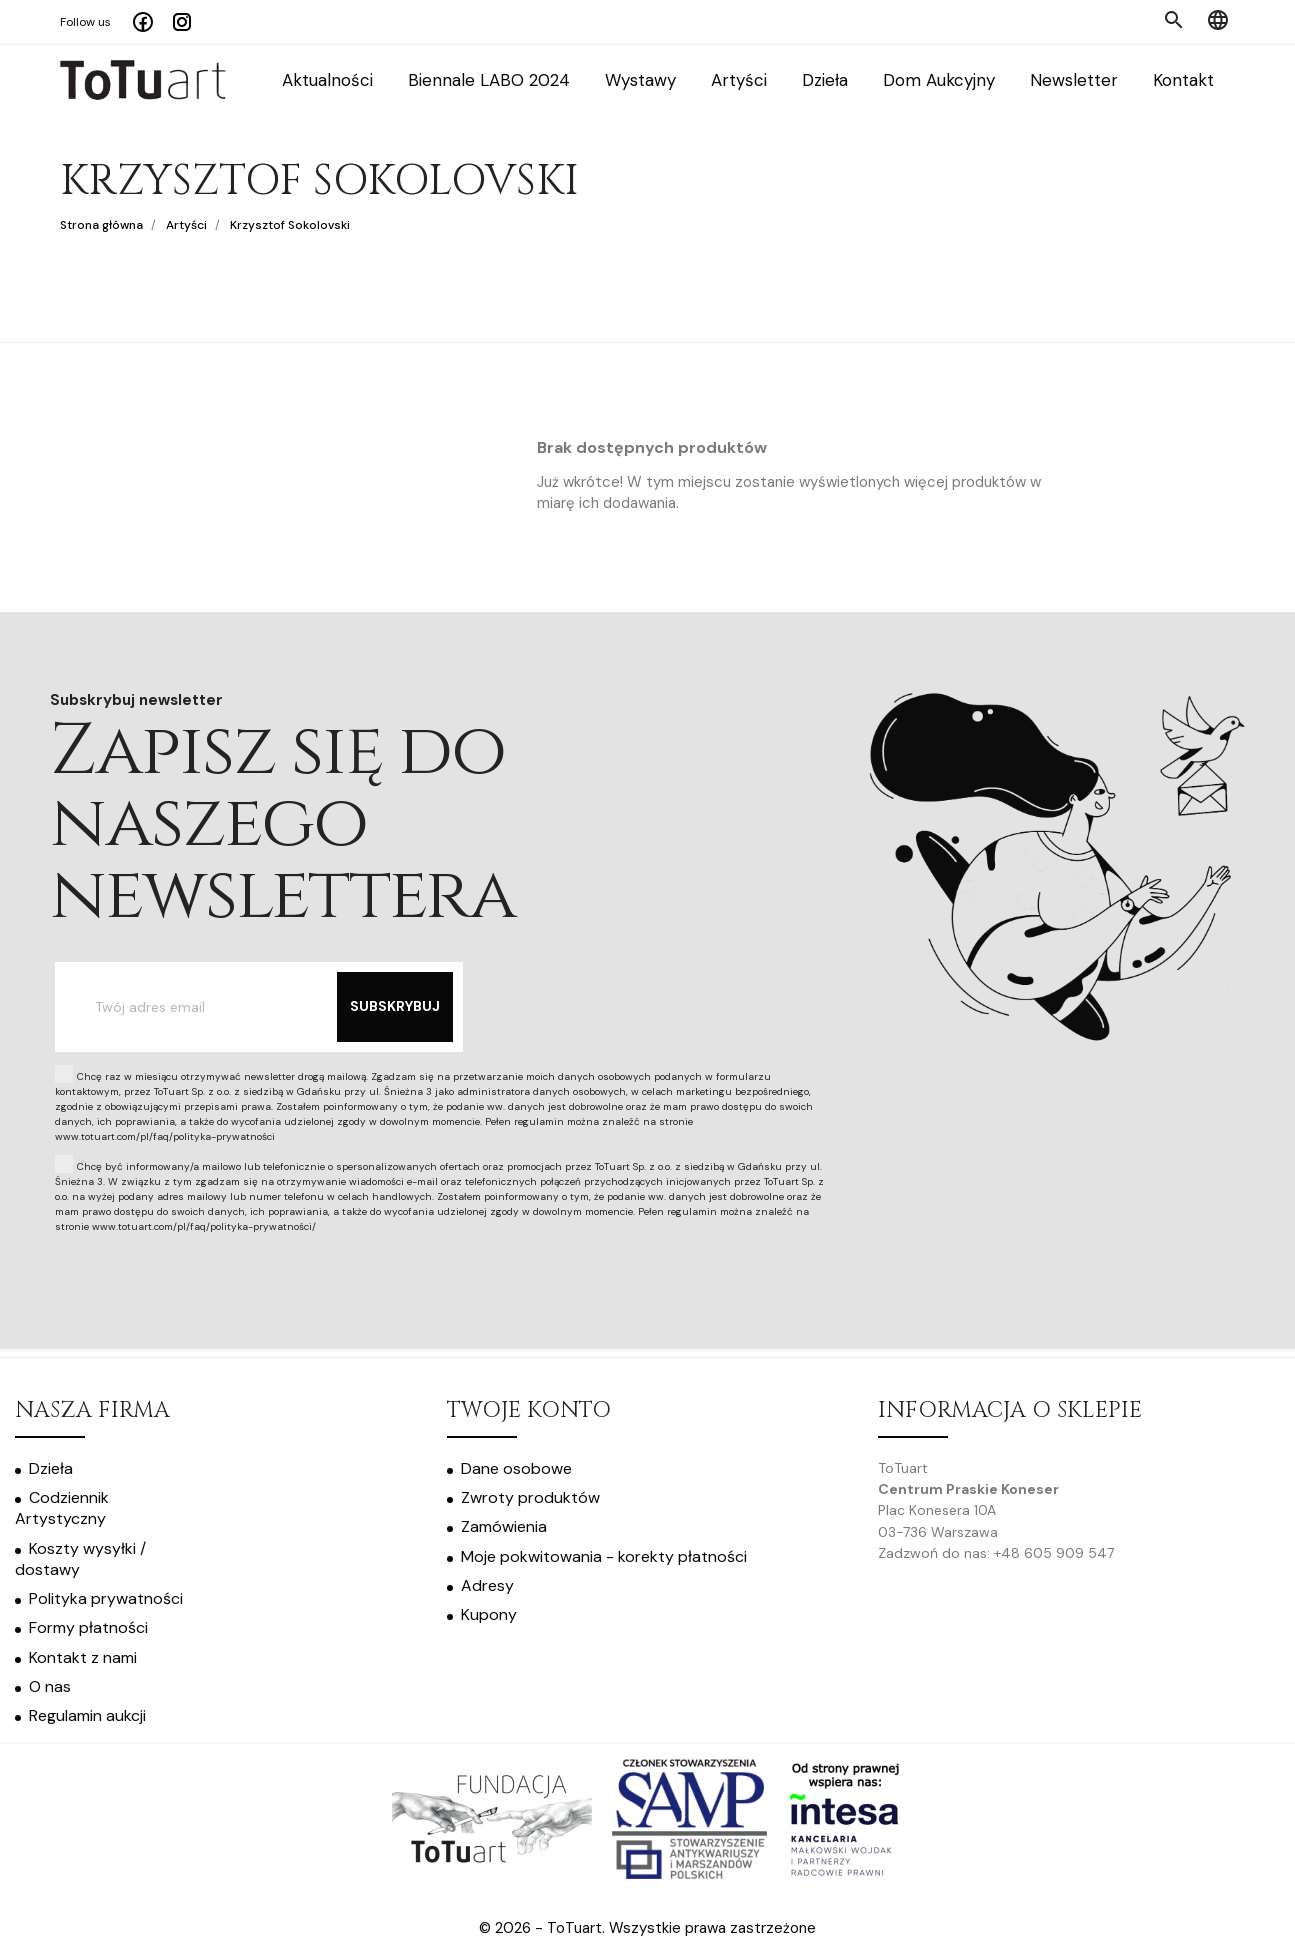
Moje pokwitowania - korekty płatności (604, 1556)
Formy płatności (88, 1627)
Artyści (739, 80)
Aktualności (327, 80)
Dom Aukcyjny (939, 80)
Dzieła (825, 80)
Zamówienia (504, 1526)
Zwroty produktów (530, 1497)
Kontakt (1183, 80)
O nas (50, 1686)
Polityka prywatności (106, 1598)
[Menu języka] (1218, 22)
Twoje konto (529, 1410)
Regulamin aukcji (87, 1715)
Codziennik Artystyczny (62, 1508)
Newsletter (1074, 80)
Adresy (487, 1585)
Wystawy (640, 80)
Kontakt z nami (83, 1657)
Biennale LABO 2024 (489, 80)
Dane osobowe (516, 1468)
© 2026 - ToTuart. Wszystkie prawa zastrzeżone (647, 1928)
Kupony (489, 1614)
